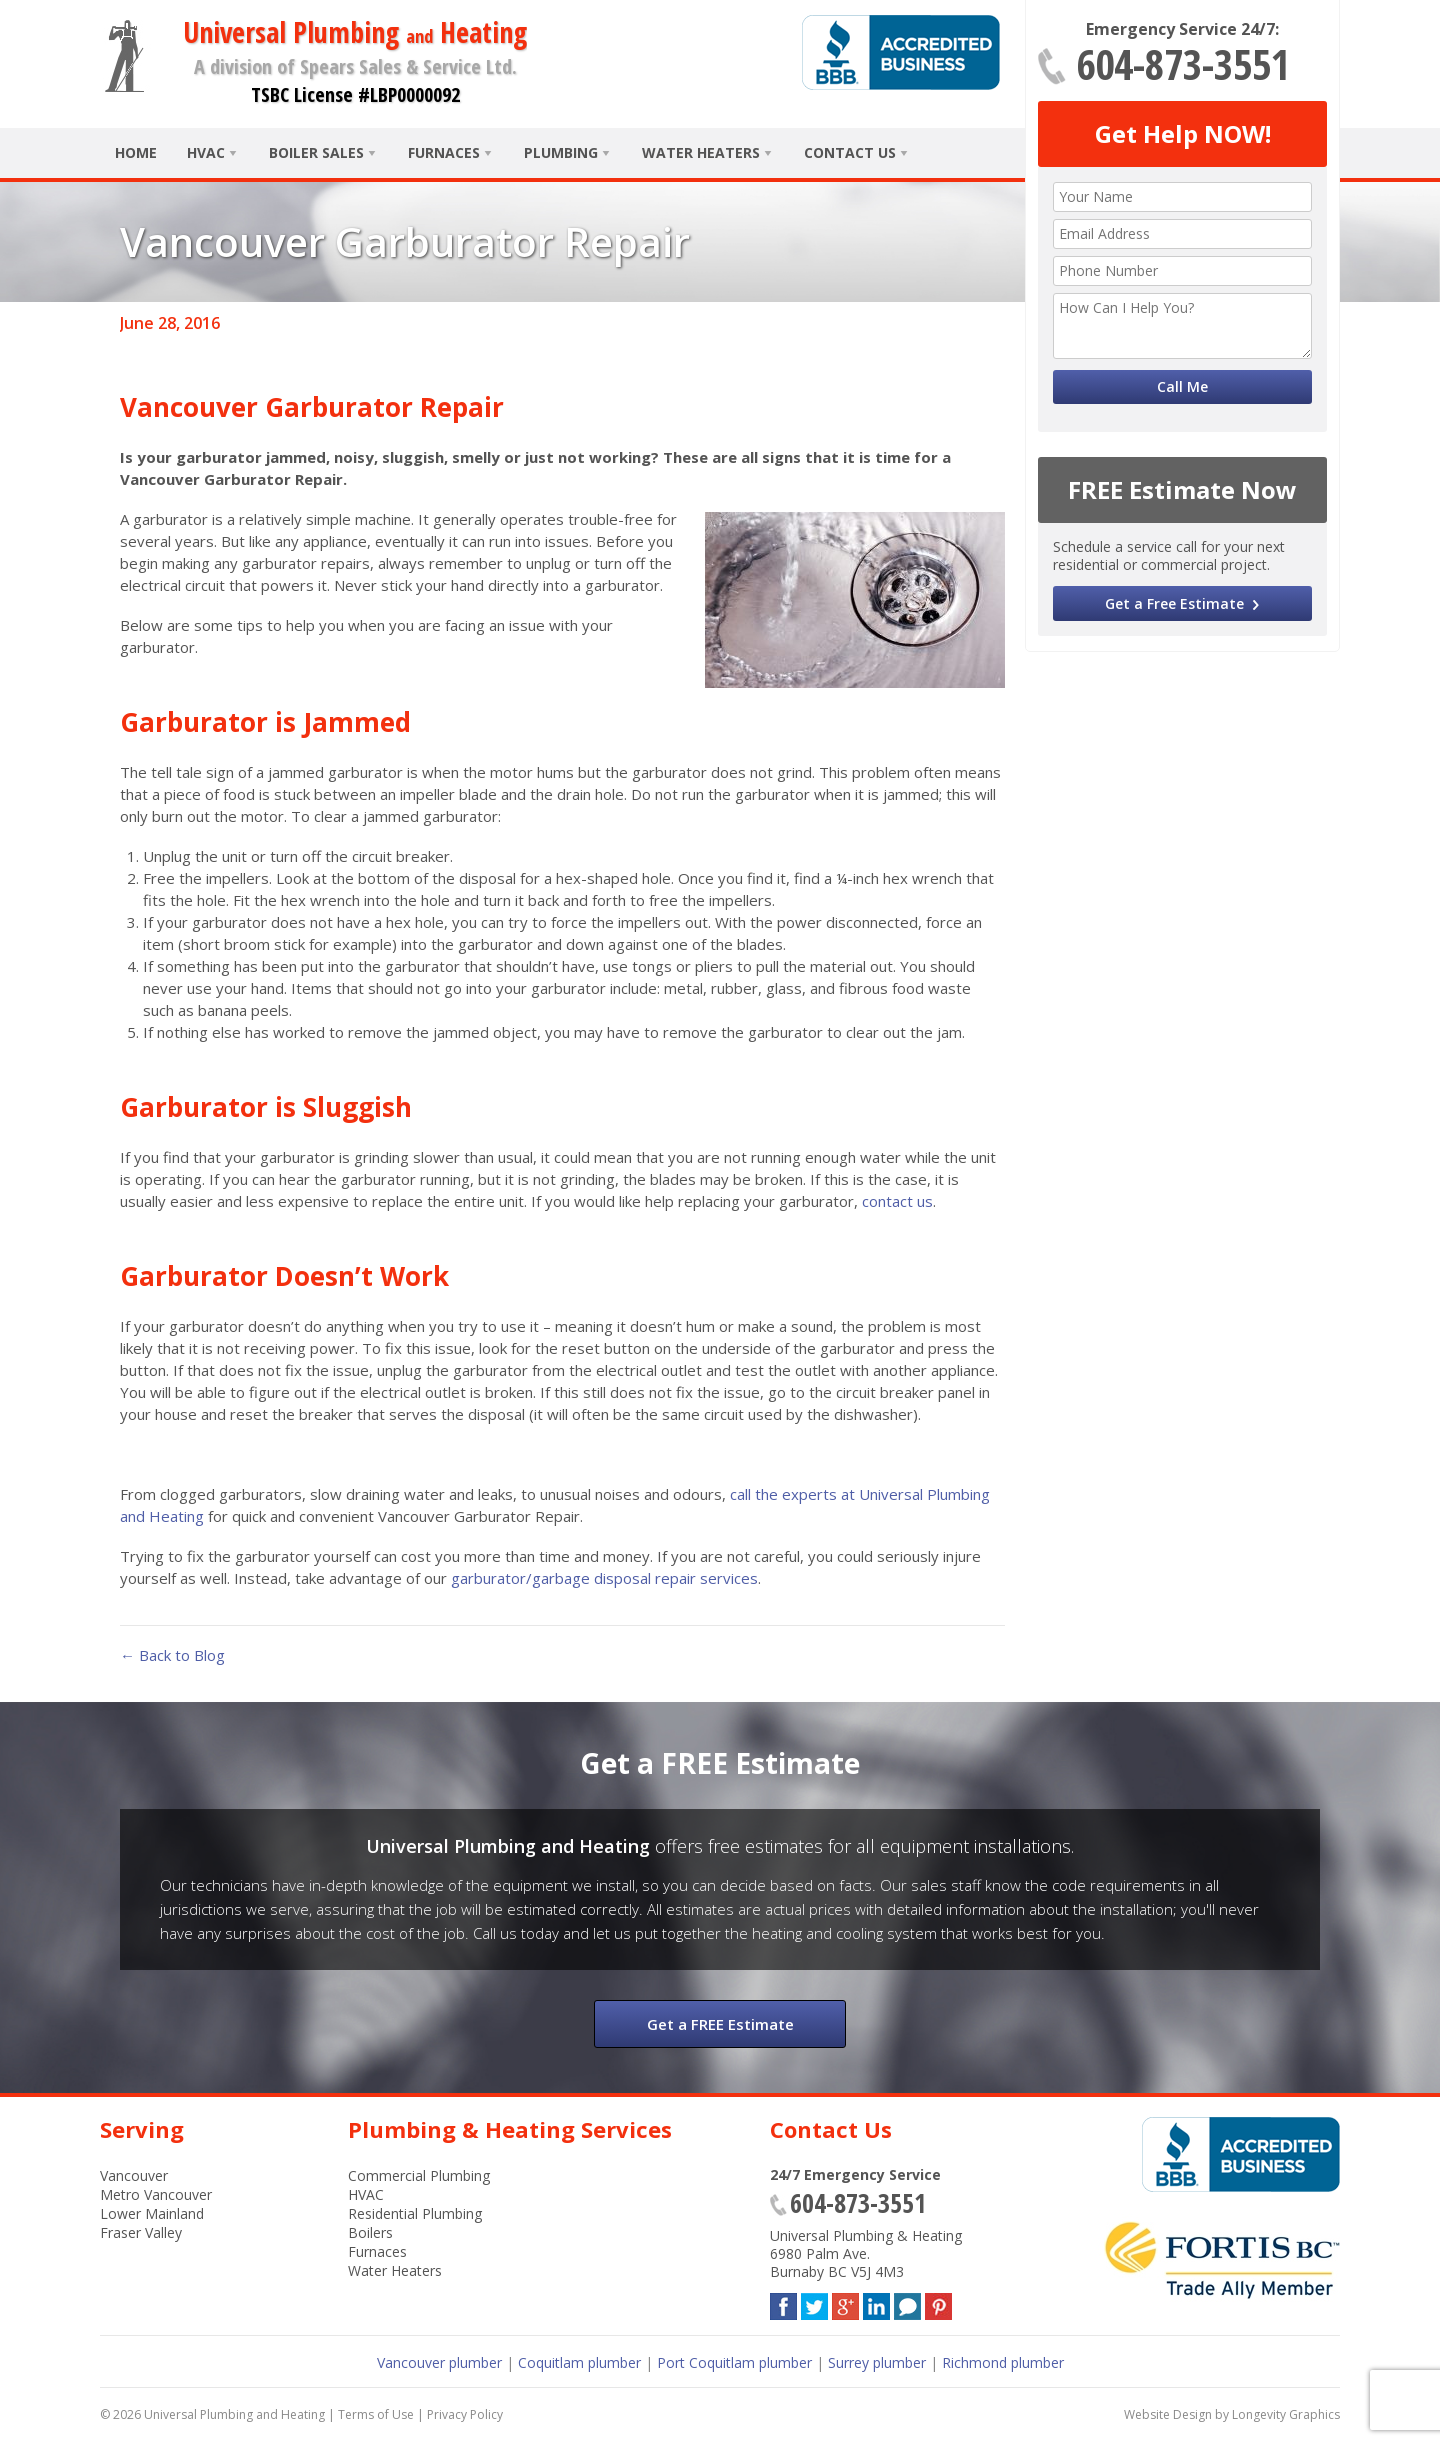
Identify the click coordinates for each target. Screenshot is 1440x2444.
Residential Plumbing (415, 2213)
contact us (897, 1201)
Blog (907, 2302)
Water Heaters (701, 152)
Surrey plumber (877, 2362)
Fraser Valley (141, 2232)
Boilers (370, 2232)
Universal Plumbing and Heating (234, 2414)
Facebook (783, 2302)
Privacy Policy (465, 2414)
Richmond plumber (1003, 2362)
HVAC (206, 152)
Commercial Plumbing (419, 2175)
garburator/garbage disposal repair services (604, 1578)
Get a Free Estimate (1174, 603)
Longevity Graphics (1286, 2414)
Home (136, 152)
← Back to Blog (172, 1655)
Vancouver (134, 2175)
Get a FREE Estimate (720, 2024)
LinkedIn (876, 2302)
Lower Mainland (152, 2213)
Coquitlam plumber (579, 2362)
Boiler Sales (316, 152)
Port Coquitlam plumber (734, 2362)
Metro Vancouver (156, 2194)
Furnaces (444, 152)
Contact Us (850, 152)
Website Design (1168, 2414)
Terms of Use (376, 2414)
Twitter (814, 2302)
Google (845, 2302)
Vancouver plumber (439, 2362)
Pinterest (938, 2302)
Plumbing (561, 152)
